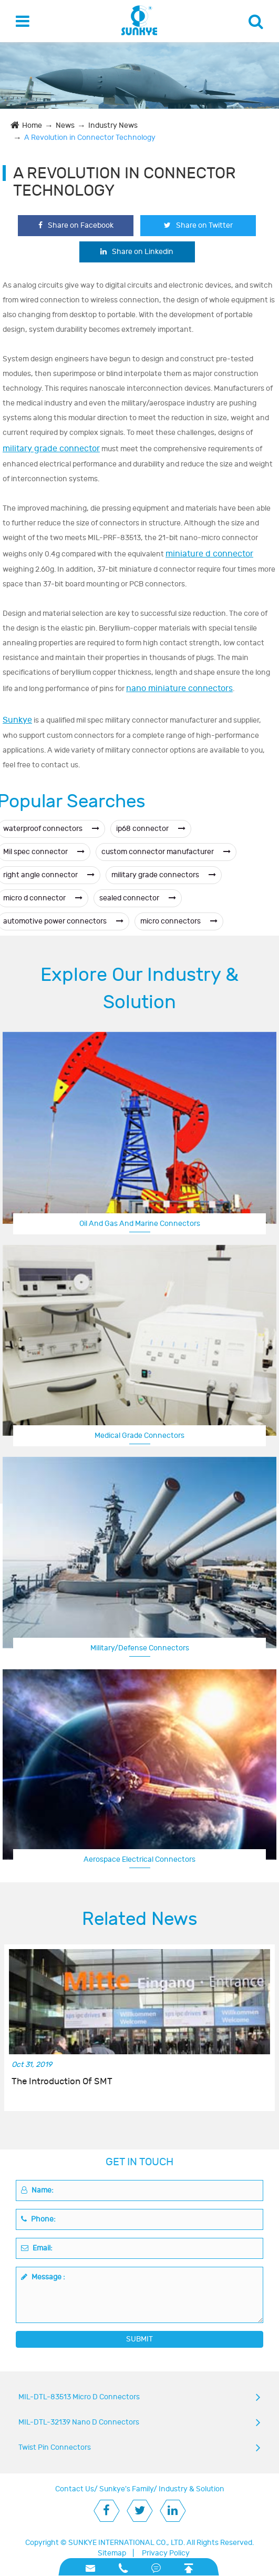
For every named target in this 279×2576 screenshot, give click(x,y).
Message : (43, 2277)
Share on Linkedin (136, 251)
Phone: (38, 2219)
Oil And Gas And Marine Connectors (139, 1223)
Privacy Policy (166, 2553)
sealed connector (137, 898)
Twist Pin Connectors (54, 2447)
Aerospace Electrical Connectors (139, 1859)
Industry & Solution (191, 2488)
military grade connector (51, 448)
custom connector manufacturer (166, 851)
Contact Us (74, 2488)
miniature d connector (209, 554)
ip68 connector (150, 828)
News (65, 125)
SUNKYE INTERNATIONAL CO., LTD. (126, 2542)
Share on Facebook (75, 225)
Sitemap (112, 2553)
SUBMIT (139, 2339)
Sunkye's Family (126, 2488)
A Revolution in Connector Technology (90, 137)
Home (32, 125)
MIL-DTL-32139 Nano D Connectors (78, 2422)
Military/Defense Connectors (139, 1648)
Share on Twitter (198, 225)
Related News (140, 1919)
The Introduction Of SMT (62, 2081)
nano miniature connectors (179, 688)
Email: (37, 2248)
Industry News (113, 125)
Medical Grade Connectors (139, 1435)
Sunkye (17, 720)
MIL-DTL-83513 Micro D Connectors (79, 2396)
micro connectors (179, 921)
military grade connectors (163, 874)
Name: (37, 2190)
